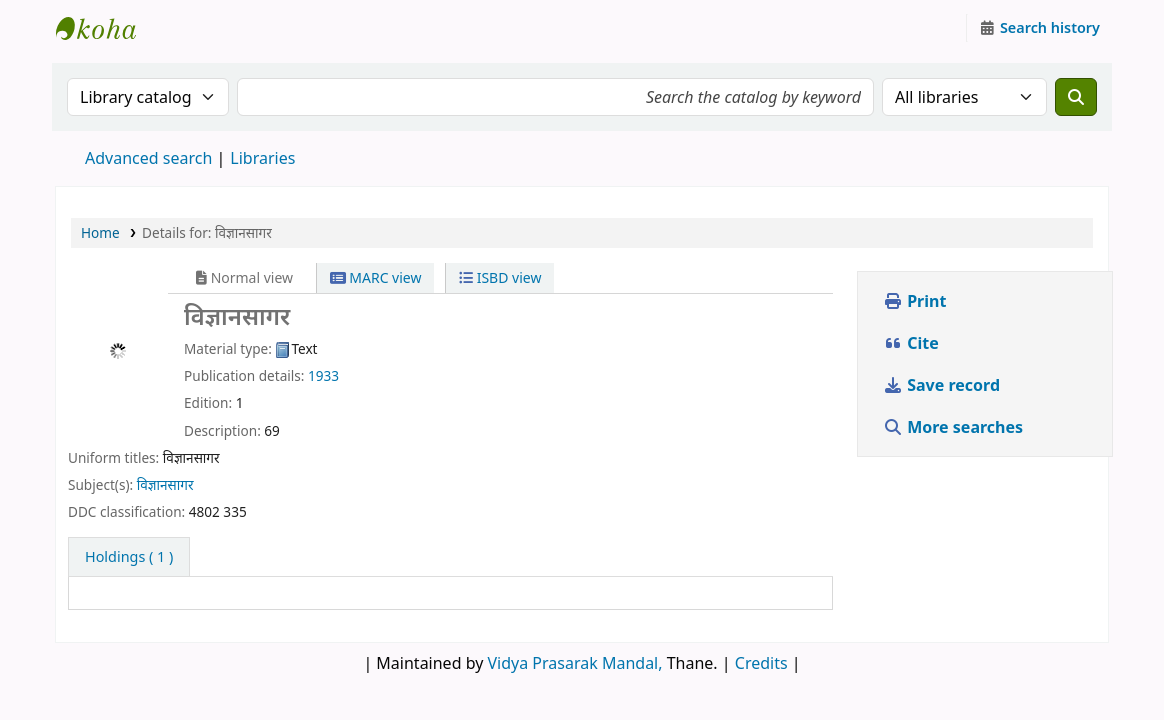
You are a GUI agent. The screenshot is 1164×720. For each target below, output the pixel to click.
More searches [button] (955, 427)
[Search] (1076, 97)
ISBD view (500, 277)
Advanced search (148, 158)
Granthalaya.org (106, 28)
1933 (323, 375)
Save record (943, 385)
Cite (911, 343)
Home (100, 232)
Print (914, 301)
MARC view (376, 277)
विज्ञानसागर (165, 484)
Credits (761, 663)
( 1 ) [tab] (129, 556)
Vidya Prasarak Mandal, (575, 663)
